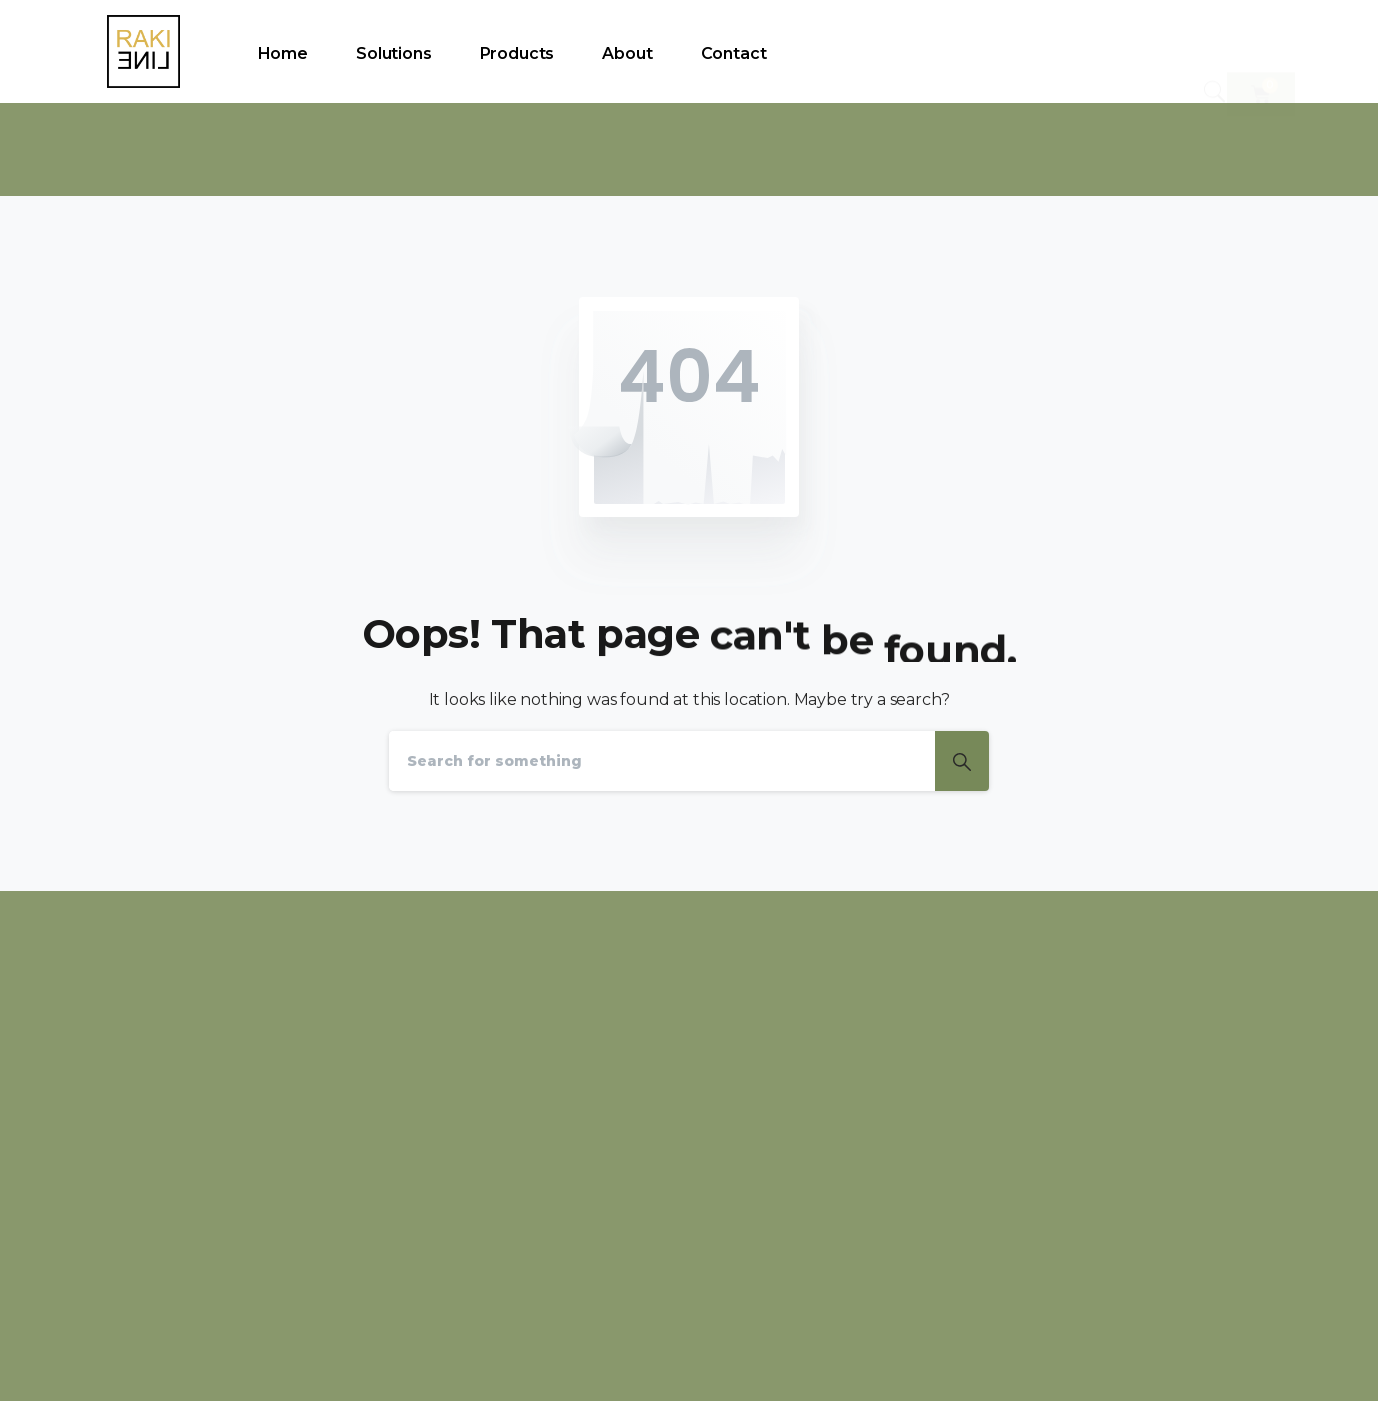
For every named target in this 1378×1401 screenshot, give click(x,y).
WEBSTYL (1264, 1360)
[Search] (662, 761)
